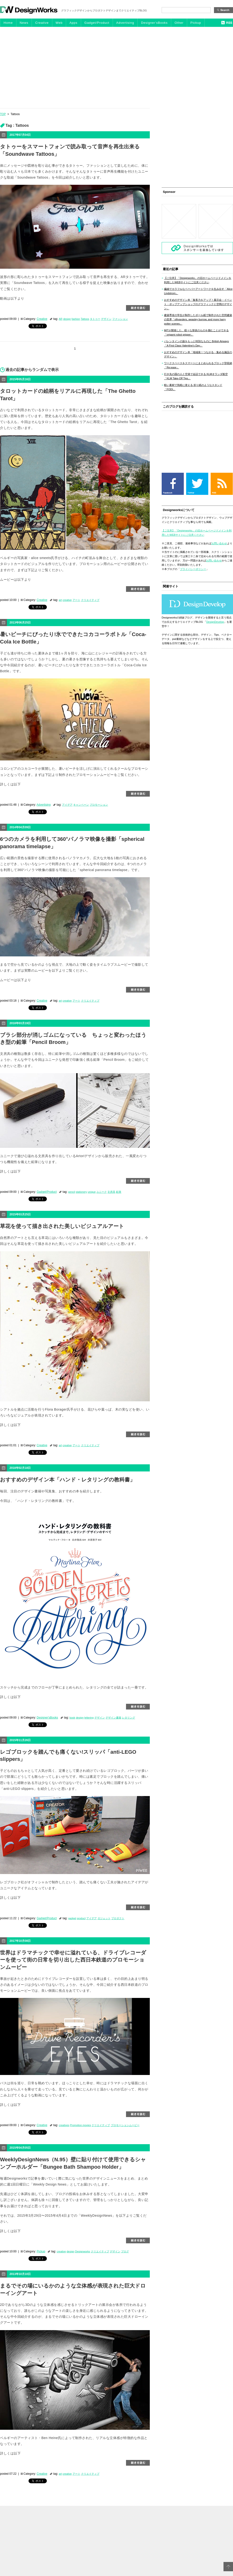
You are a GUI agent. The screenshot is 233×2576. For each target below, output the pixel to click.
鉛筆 (118, 1191)
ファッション (120, 318)
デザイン (106, 318)
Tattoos (85, 318)
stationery (81, 1191)
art (60, 600)
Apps (73, 22)
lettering (89, 1717)
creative (67, 600)
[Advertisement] (116, 67)
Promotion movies (80, 2125)
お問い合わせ (219, 543)
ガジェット (104, 1918)
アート (76, 600)
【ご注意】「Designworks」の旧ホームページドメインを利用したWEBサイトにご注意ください (197, 280)
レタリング (128, 1717)
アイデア (67, 804)
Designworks (82, 2251)
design (67, 318)
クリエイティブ (90, 600)
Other (179, 22)
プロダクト (117, 1918)
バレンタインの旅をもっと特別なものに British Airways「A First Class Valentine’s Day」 (196, 343)
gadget (72, 1918)
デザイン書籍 (113, 1717)
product (81, 1918)
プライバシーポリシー (193, 569)
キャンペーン (81, 804)
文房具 (111, 1191)
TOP (3, 114)
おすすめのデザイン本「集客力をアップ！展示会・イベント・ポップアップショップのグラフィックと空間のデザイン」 (198, 304)
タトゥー (95, 318)
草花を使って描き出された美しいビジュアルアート (62, 1226)
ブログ (125, 2251)
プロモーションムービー (125, 2125)
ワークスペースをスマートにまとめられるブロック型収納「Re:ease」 (198, 365)
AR (60, 318)
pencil (71, 1191)
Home (8, 22)
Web (59, 22)
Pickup (195, 22)
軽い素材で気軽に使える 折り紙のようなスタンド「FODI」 (193, 387)
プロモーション (99, 804)
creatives (64, 2125)
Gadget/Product (96, 22)
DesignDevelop (215, 621)
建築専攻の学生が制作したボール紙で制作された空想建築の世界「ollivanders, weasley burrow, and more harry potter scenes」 (198, 319)
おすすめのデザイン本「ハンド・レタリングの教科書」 (67, 1480)
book (72, 1717)
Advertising (125, 22)
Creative (42, 22)
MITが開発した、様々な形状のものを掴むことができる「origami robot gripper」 (196, 332)
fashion (76, 318)
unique (92, 1191)
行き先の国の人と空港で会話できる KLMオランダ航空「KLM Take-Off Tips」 (196, 376)
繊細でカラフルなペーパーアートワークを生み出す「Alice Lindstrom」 (198, 291)
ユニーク (101, 1191)
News (24, 22)
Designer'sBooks (154, 22)
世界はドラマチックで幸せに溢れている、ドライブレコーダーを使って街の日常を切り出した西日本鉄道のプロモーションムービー (73, 1960)
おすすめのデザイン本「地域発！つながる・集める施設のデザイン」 (198, 354)
